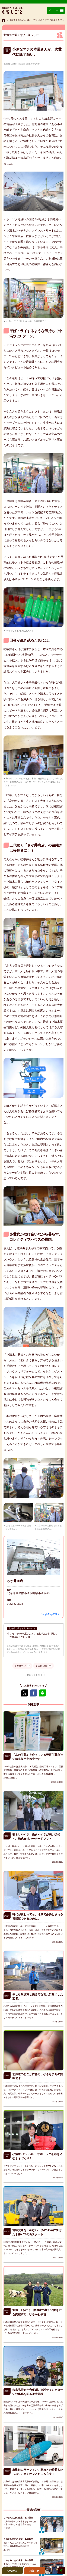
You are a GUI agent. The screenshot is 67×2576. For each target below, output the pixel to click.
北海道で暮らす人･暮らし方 (22, 20)
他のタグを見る (35, 1675)
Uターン (23, 1665)
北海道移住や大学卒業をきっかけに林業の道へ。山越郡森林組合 (20, 2523)
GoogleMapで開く (50, 1614)
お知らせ (34, 2570)
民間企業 (45, 1665)
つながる (12, 2570)
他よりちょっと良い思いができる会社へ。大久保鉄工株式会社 (20, 2544)
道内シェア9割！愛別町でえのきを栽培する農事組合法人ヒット (20, 2565)
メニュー (53, 10)
